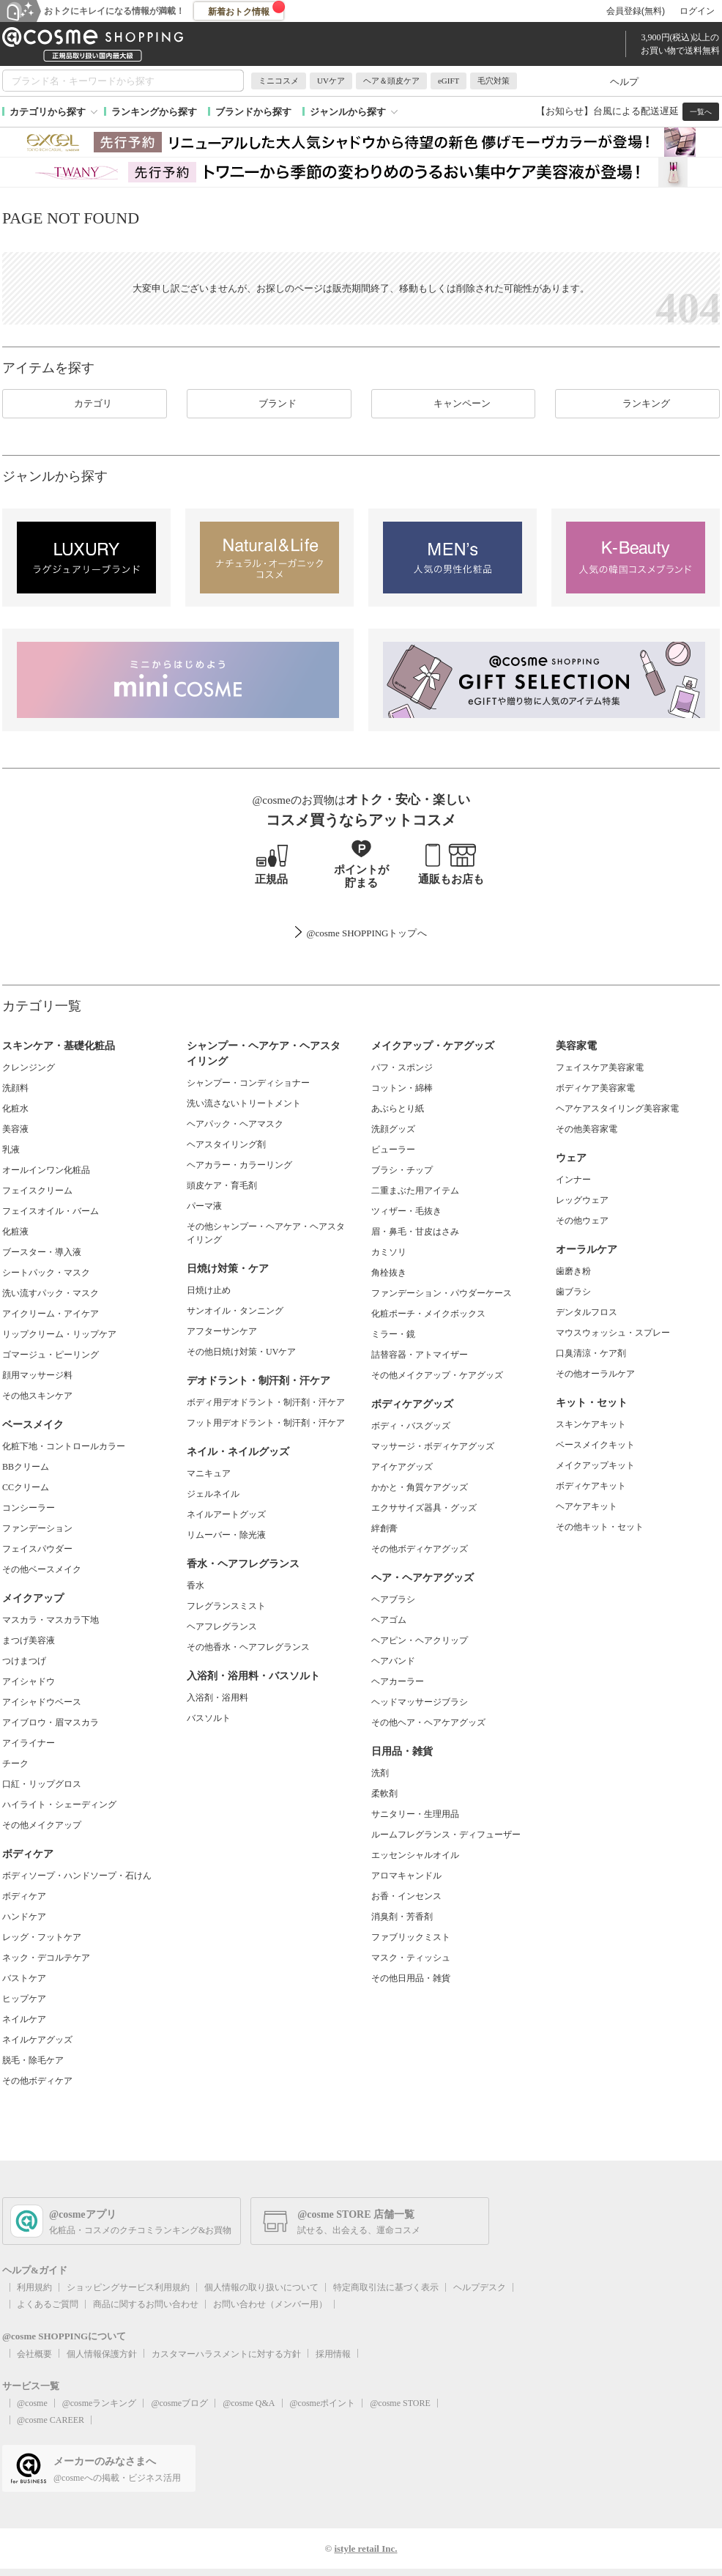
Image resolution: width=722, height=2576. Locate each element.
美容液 (15, 1129)
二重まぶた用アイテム (415, 1190)
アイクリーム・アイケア (50, 1314)
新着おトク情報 (247, 9)
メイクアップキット (595, 1465)
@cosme (32, 2403)
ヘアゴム (388, 1620)
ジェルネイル (213, 1494)
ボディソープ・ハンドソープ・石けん (77, 1875)
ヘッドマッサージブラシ (419, 1702)
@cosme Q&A (249, 2403)
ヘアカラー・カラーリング (239, 1165)
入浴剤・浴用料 (217, 1697)
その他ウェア (582, 1220)
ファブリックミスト (410, 1937)
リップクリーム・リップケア (59, 1334)
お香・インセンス (406, 1896)
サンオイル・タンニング (235, 1311)
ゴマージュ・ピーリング (50, 1355)
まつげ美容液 (28, 1640)
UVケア (331, 80)
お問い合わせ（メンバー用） (270, 2304)
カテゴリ (84, 403)
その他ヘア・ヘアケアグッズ (428, 1722)
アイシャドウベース (41, 1702)
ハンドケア (24, 1916)
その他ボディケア (37, 2081)
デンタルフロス (586, 1312)
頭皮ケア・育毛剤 (222, 1185)
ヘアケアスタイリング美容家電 (617, 1108)
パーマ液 (204, 1206)
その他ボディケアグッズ (419, 1549)
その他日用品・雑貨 (410, 1978)
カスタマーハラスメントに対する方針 (226, 2354)
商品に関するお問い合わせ (145, 2304)
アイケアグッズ (402, 1467)
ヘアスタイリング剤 (226, 1144)
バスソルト (209, 1718)
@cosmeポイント (323, 2403)
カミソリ (388, 1252)
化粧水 (15, 1108)
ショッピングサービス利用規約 (128, 2287)
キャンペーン (453, 403)
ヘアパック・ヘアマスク (235, 1124)
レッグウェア (582, 1200)
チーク (15, 1763)
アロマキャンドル (406, 1875)
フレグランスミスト (226, 1606)
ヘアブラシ (393, 1599)
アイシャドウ (28, 1681)
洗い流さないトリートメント (244, 1103)
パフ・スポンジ (402, 1067)
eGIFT (448, 80)
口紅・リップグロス (41, 1784)
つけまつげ (24, 1661)
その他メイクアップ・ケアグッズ (437, 1375)
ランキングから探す (154, 111)
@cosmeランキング (99, 2403)
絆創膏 (384, 1528)
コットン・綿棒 (402, 1088)
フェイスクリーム (37, 1190)
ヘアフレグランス (222, 1626)
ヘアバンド (393, 1661)
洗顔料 (15, 1088)
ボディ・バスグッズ (410, 1426)
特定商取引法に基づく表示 (386, 2287)
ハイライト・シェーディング (59, 1804)
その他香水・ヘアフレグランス (248, 1647)
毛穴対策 (493, 80)
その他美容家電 (586, 1129)
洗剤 (380, 1773)
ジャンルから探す (348, 111)
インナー (573, 1179)
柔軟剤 (384, 1793)
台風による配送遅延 (636, 111)
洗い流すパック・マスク (50, 1293)
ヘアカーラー (397, 1681)
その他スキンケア (37, 1396)
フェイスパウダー (37, 1549)
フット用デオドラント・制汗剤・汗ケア (266, 1423)
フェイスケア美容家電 (600, 1067)
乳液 (11, 1149)
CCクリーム (25, 1487)
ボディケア (24, 1896)
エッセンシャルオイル (415, 1855)
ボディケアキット (591, 1486)
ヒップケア (24, 1999)
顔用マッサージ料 (37, 1375)
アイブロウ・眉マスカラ (50, 1722)
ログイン (697, 11)
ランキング (637, 403)
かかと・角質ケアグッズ (419, 1487)
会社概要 (34, 2354)
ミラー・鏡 (393, 1334)
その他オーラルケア (595, 1374)
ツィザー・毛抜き (406, 1211)
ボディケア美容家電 (595, 1088)
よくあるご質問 (47, 2304)
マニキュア (209, 1473)
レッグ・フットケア (41, 1937)
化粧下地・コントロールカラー (63, 1446)
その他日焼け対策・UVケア (241, 1352)
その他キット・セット (600, 1527)
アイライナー (28, 1743)
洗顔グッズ (393, 1129)
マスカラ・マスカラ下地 (50, 1620)
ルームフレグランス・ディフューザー (446, 1834)
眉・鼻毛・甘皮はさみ (415, 1231)
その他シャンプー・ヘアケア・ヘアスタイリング (266, 1233)
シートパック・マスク (46, 1272)
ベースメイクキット (595, 1445)
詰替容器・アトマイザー (419, 1355)
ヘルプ (624, 81)
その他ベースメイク (41, 1569)
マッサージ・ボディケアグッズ (432, 1446)
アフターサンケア (222, 1331)
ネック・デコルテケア (46, 1958)
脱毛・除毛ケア (33, 2060)
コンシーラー (28, 1508)
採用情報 (333, 2354)
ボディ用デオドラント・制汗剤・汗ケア (266, 1402)
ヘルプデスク (479, 2287)
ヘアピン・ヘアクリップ (419, 1640)
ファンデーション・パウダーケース (441, 1293)
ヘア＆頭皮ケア (391, 80)
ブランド (269, 403)
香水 (195, 1585)
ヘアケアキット (586, 1506)
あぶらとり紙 (397, 1108)
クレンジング (28, 1067)
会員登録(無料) (635, 11)
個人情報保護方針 (102, 2354)
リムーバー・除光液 (226, 1535)
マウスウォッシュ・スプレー (613, 1333)
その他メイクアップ (41, 1825)
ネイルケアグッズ (37, 2040)
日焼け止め (209, 1290)
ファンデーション (37, 1528)
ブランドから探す (253, 111)
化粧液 (15, 1231)
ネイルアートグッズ (226, 1514)
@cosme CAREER (50, 2420)
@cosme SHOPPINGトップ (361, 933)
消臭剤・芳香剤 (402, 1916)
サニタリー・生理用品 (415, 1814)
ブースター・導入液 (41, 1252)
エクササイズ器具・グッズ (424, 1508)
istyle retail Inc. (365, 2548)
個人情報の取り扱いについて (261, 2287)
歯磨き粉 (573, 1271)
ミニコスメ (278, 80)
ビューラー (393, 1149)
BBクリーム (25, 1467)
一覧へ (701, 112)
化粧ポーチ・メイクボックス (428, 1314)
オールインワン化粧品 (46, 1170)
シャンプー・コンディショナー (248, 1083)
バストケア (24, 1978)
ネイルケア (24, 2019)
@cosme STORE (400, 2403)
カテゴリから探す (48, 111)
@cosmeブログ (179, 2403)
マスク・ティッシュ (410, 1958)
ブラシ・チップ (402, 1170)
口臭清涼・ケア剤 (591, 1353)
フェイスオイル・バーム (50, 1211)
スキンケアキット (591, 1424)
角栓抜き (388, 1272)
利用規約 (34, 2287)
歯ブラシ (573, 1292)
